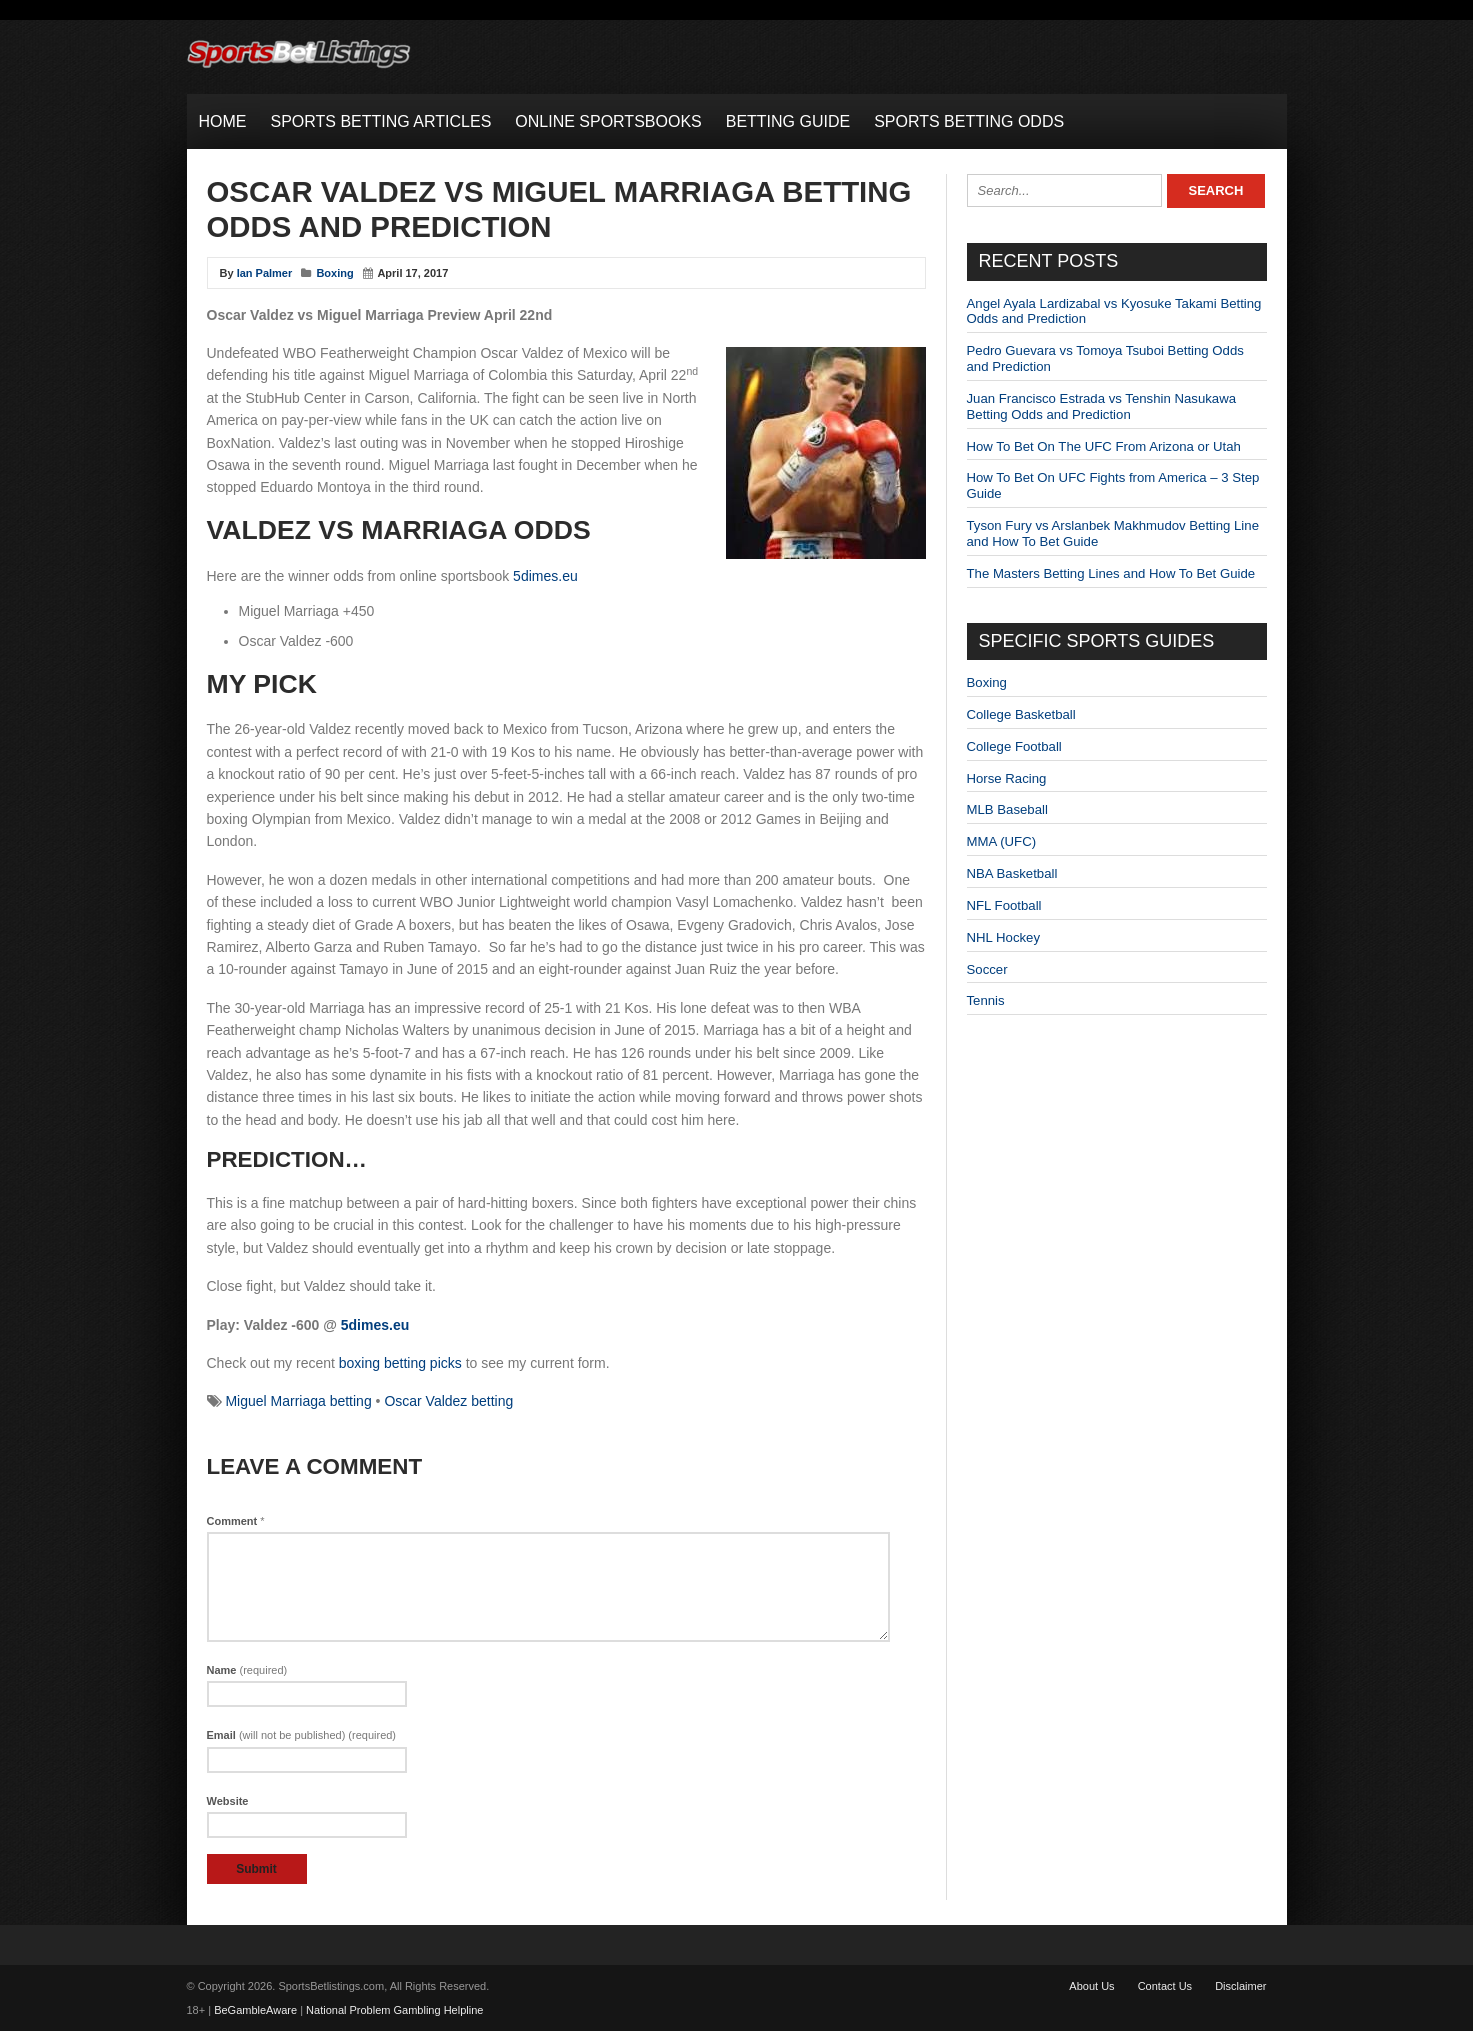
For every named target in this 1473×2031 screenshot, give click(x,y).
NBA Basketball (1012, 873)
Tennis (986, 1000)
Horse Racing (1007, 778)
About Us (1091, 1986)
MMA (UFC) (1002, 841)
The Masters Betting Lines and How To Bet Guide (1111, 573)
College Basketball (1021, 714)
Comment (236, 1521)
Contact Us (1165, 1986)
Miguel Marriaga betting (298, 1401)
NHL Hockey (1004, 937)
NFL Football (1004, 905)
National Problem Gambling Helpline (394, 2010)
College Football (1014, 746)
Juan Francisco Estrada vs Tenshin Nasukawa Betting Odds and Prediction (1102, 406)
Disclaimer (1240, 1986)
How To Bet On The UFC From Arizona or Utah (1104, 446)
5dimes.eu (545, 576)
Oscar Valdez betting (448, 1401)
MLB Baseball (1007, 809)
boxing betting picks (400, 1363)
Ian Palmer (265, 273)
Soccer (987, 969)
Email (302, 1735)
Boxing (334, 273)
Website (228, 1801)
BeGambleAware (255, 2010)
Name (247, 1670)
